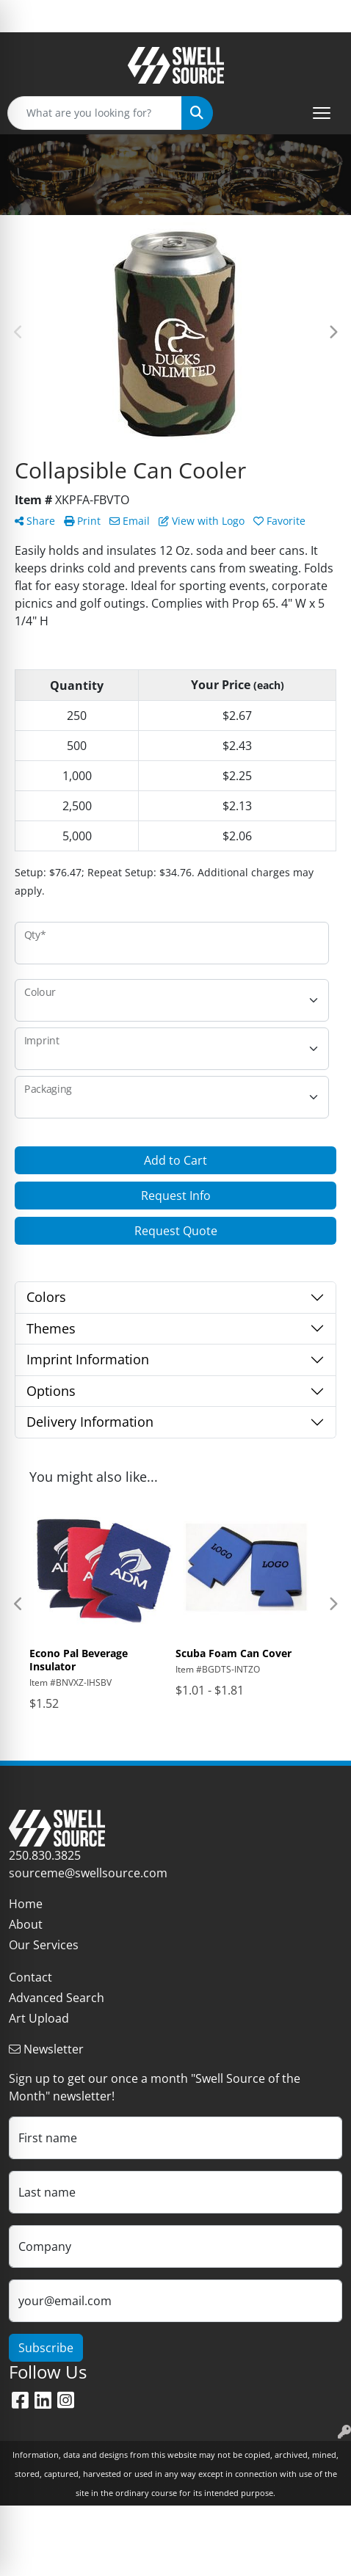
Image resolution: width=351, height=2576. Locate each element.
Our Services (44, 1945)
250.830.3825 (45, 1855)
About (26, 1924)
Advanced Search (56, 1998)
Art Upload (39, 2018)
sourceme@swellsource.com (88, 1873)
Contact (30, 1977)
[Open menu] (321, 113)
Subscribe (45, 2348)
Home (26, 1904)
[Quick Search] (94, 113)
